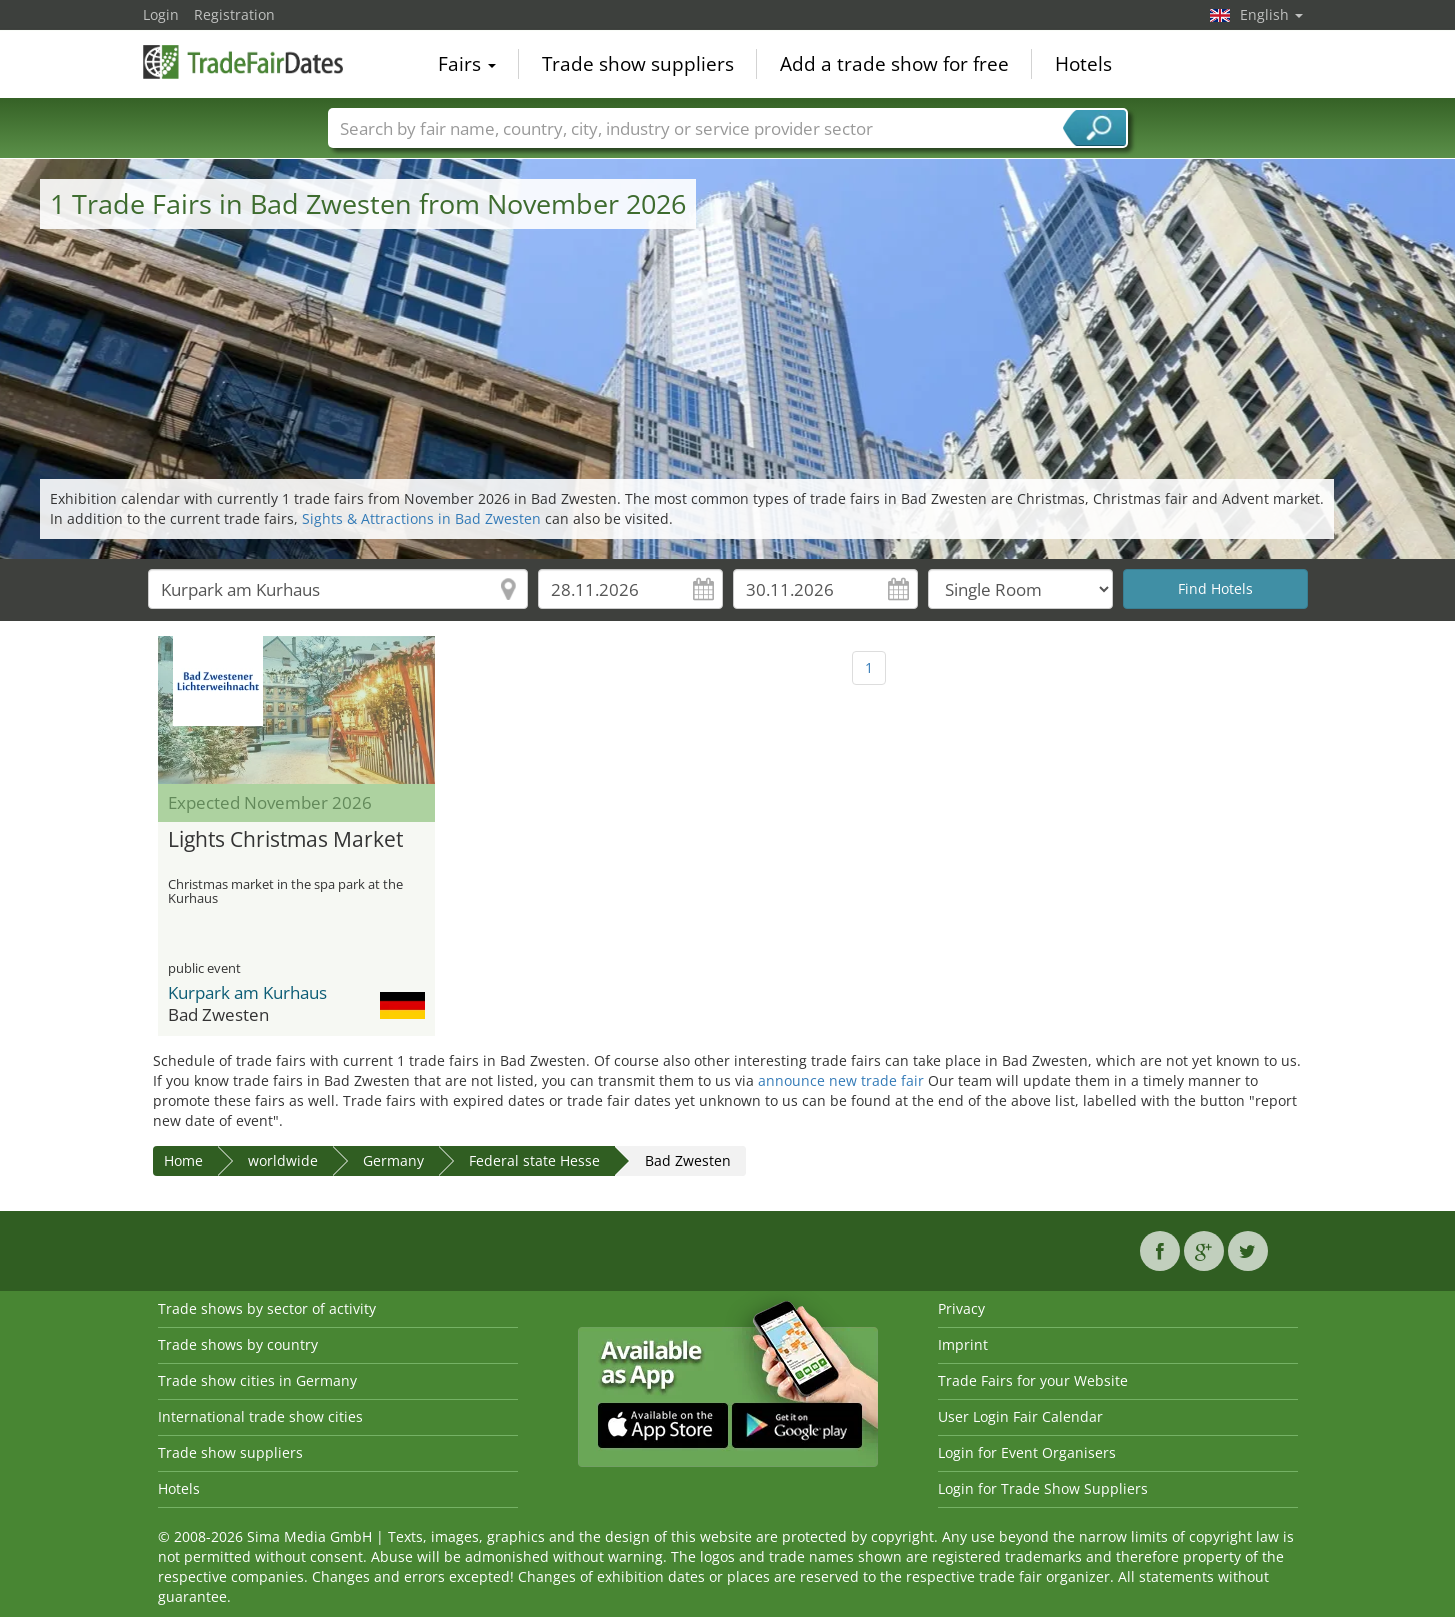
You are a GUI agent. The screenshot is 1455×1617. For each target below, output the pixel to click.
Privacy (961, 1308)
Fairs (467, 64)
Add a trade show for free (894, 64)
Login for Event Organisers (1027, 1452)
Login (161, 14)
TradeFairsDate (243, 62)
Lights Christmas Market (285, 840)
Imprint (963, 1344)
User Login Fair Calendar (1020, 1416)
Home (183, 1160)
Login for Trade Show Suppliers (1043, 1488)
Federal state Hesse (534, 1160)
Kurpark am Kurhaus (247, 992)
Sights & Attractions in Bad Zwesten (421, 518)
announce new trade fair (841, 1080)
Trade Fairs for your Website (1033, 1380)
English (1271, 14)
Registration (234, 14)
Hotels (1083, 64)
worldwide (283, 1160)
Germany (393, 1160)
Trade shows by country (238, 1344)
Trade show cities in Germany (257, 1380)
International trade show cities (260, 1416)
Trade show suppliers (638, 64)
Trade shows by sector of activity (267, 1308)
